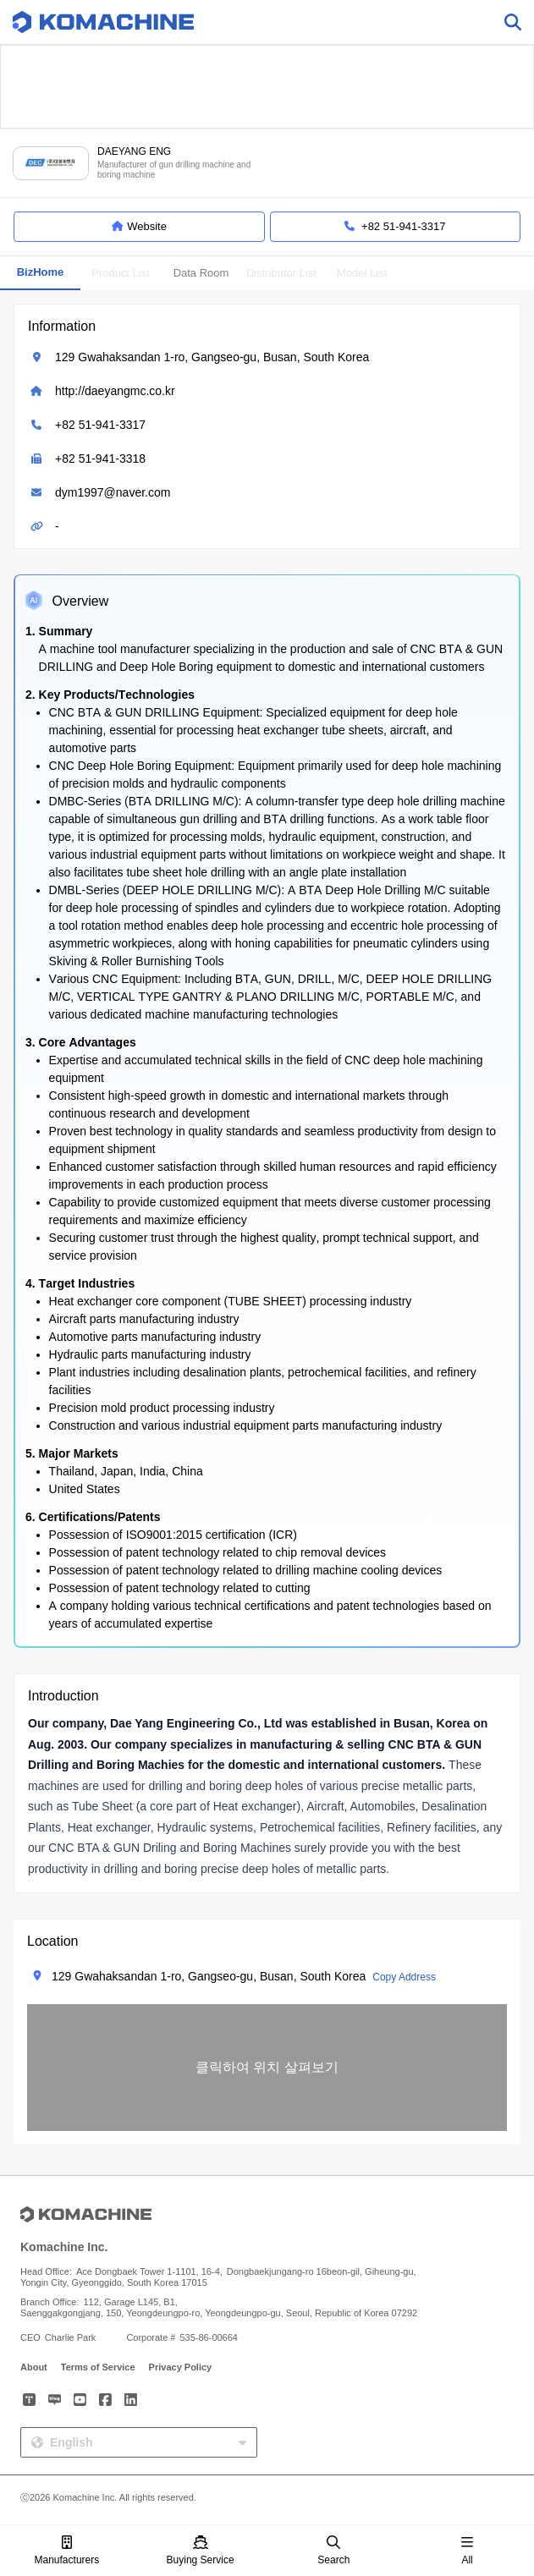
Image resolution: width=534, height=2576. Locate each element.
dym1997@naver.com (112, 492)
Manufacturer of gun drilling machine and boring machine (173, 169)
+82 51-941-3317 (100, 424)
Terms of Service (98, 2367)
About (33, 2367)
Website (139, 226)
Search (333, 2551)
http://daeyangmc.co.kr (115, 391)
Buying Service (200, 2551)
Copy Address (404, 1977)
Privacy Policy (180, 2367)
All (467, 2551)
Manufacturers (67, 2551)
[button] (267, 2067)
